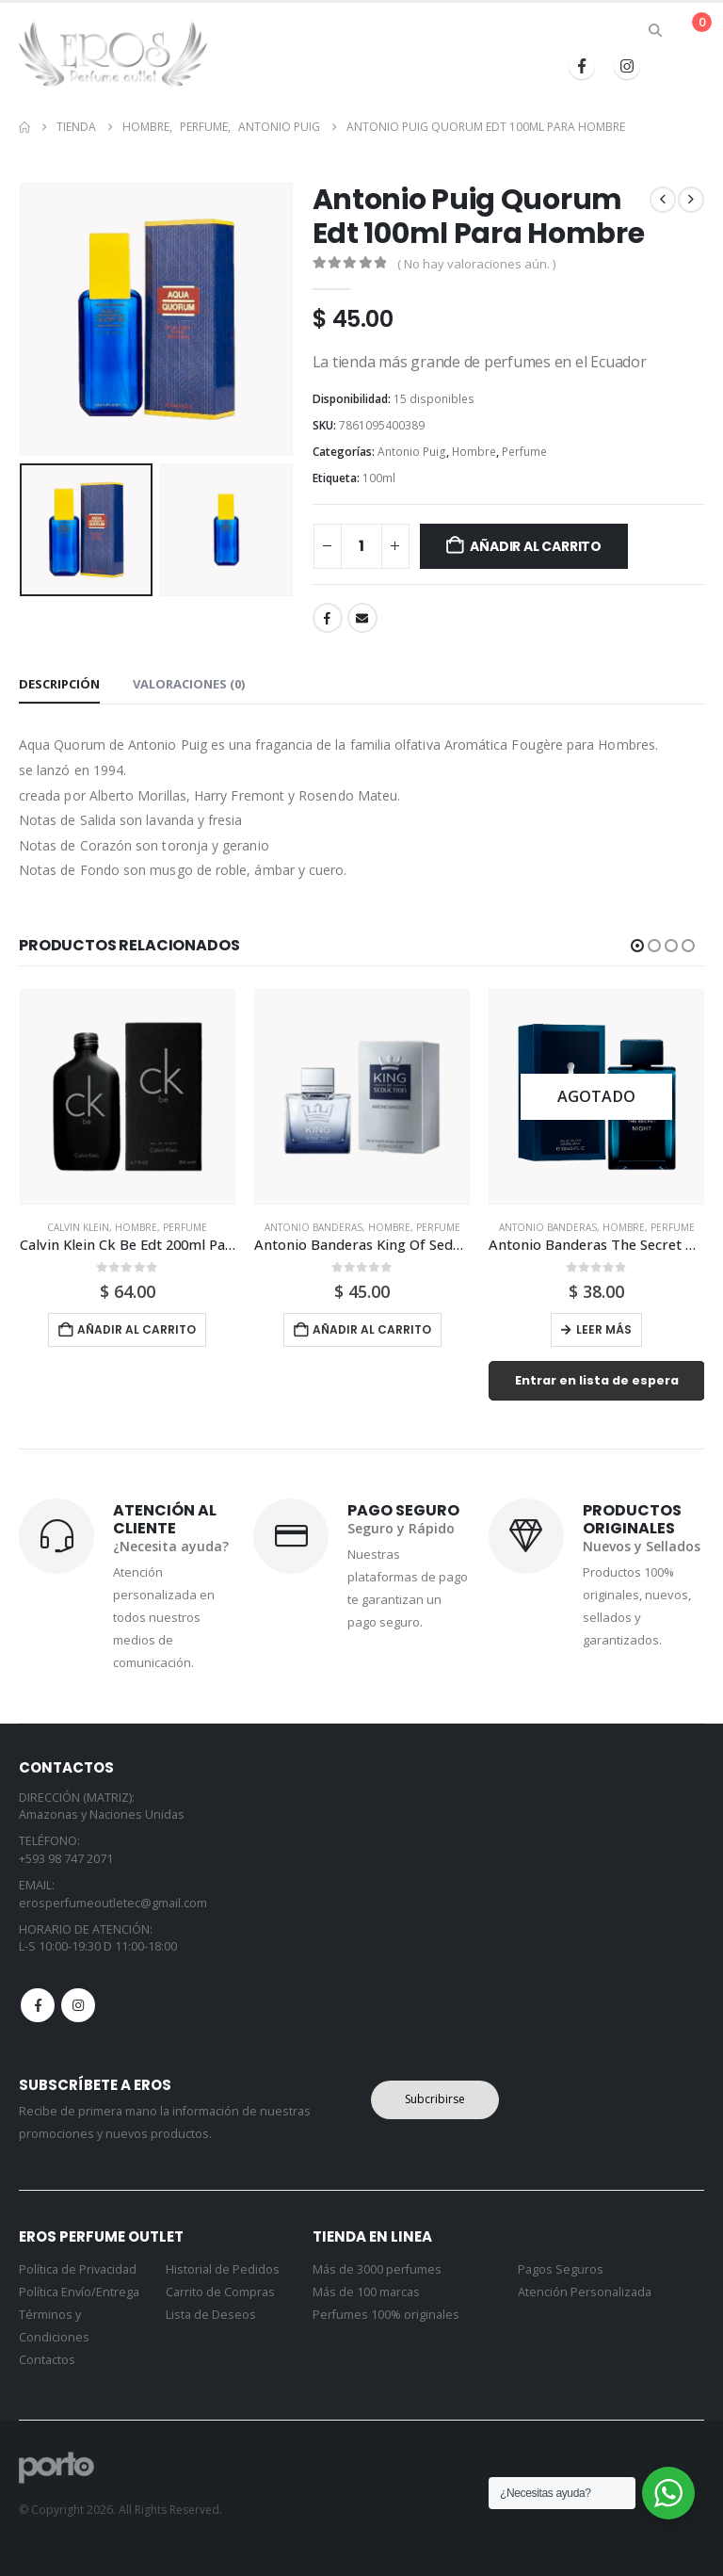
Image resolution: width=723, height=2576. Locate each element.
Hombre (474, 452)
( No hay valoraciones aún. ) (476, 263)
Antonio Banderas (313, 1227)
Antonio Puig (412, 452)
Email (362, 618)
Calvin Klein (78, 1227)
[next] (691, 199)
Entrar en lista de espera (597, 1380)
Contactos (47, 2360)
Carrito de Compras (220, 2292)
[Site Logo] (113, 54)
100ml (378, 478)
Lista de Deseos (211, 2315)
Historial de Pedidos (223, 2269)
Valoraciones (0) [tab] (189, 683)
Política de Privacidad (78, 2269)
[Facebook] (582, 66)
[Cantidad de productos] (361, 546)
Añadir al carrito (535, 546)
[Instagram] (627, 66)
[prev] (663, 199)
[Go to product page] (127, 1097)
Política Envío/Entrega (79, 2292)
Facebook (328, 618)
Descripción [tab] (59, 683)
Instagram (78, 2005)
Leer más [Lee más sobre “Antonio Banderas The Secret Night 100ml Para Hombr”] (604, 1329)
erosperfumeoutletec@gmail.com (113, 1903)
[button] (656, 30)
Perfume (524, 452)
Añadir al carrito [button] (136, 1329)
